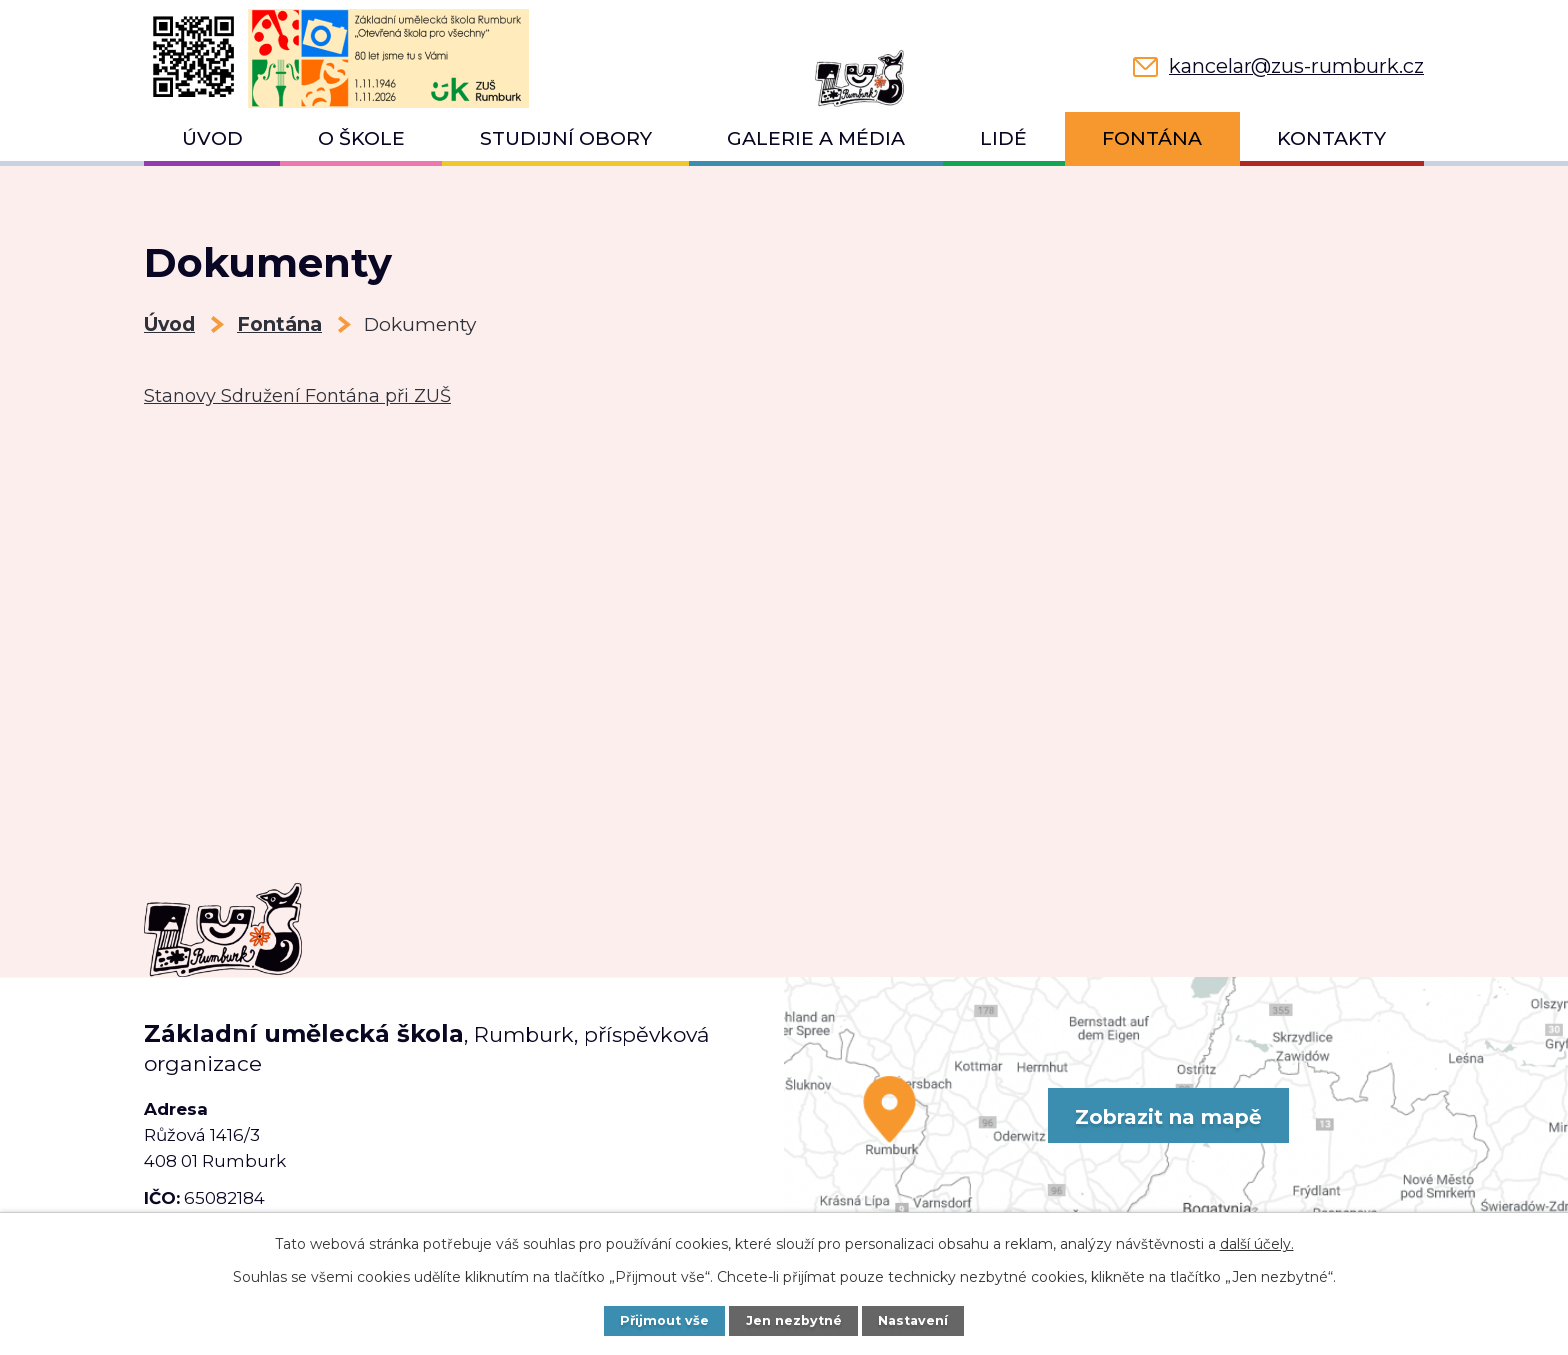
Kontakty (1331, 138)
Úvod (212, 138)
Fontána (1152, 138)
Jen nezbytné (794, 1320)
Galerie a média (816, 138)
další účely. (1257, 1244)
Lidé (1003, 138)
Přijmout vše (664, 1320)
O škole (361, 138)
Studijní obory (566, 138)
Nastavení (913, 1320)
